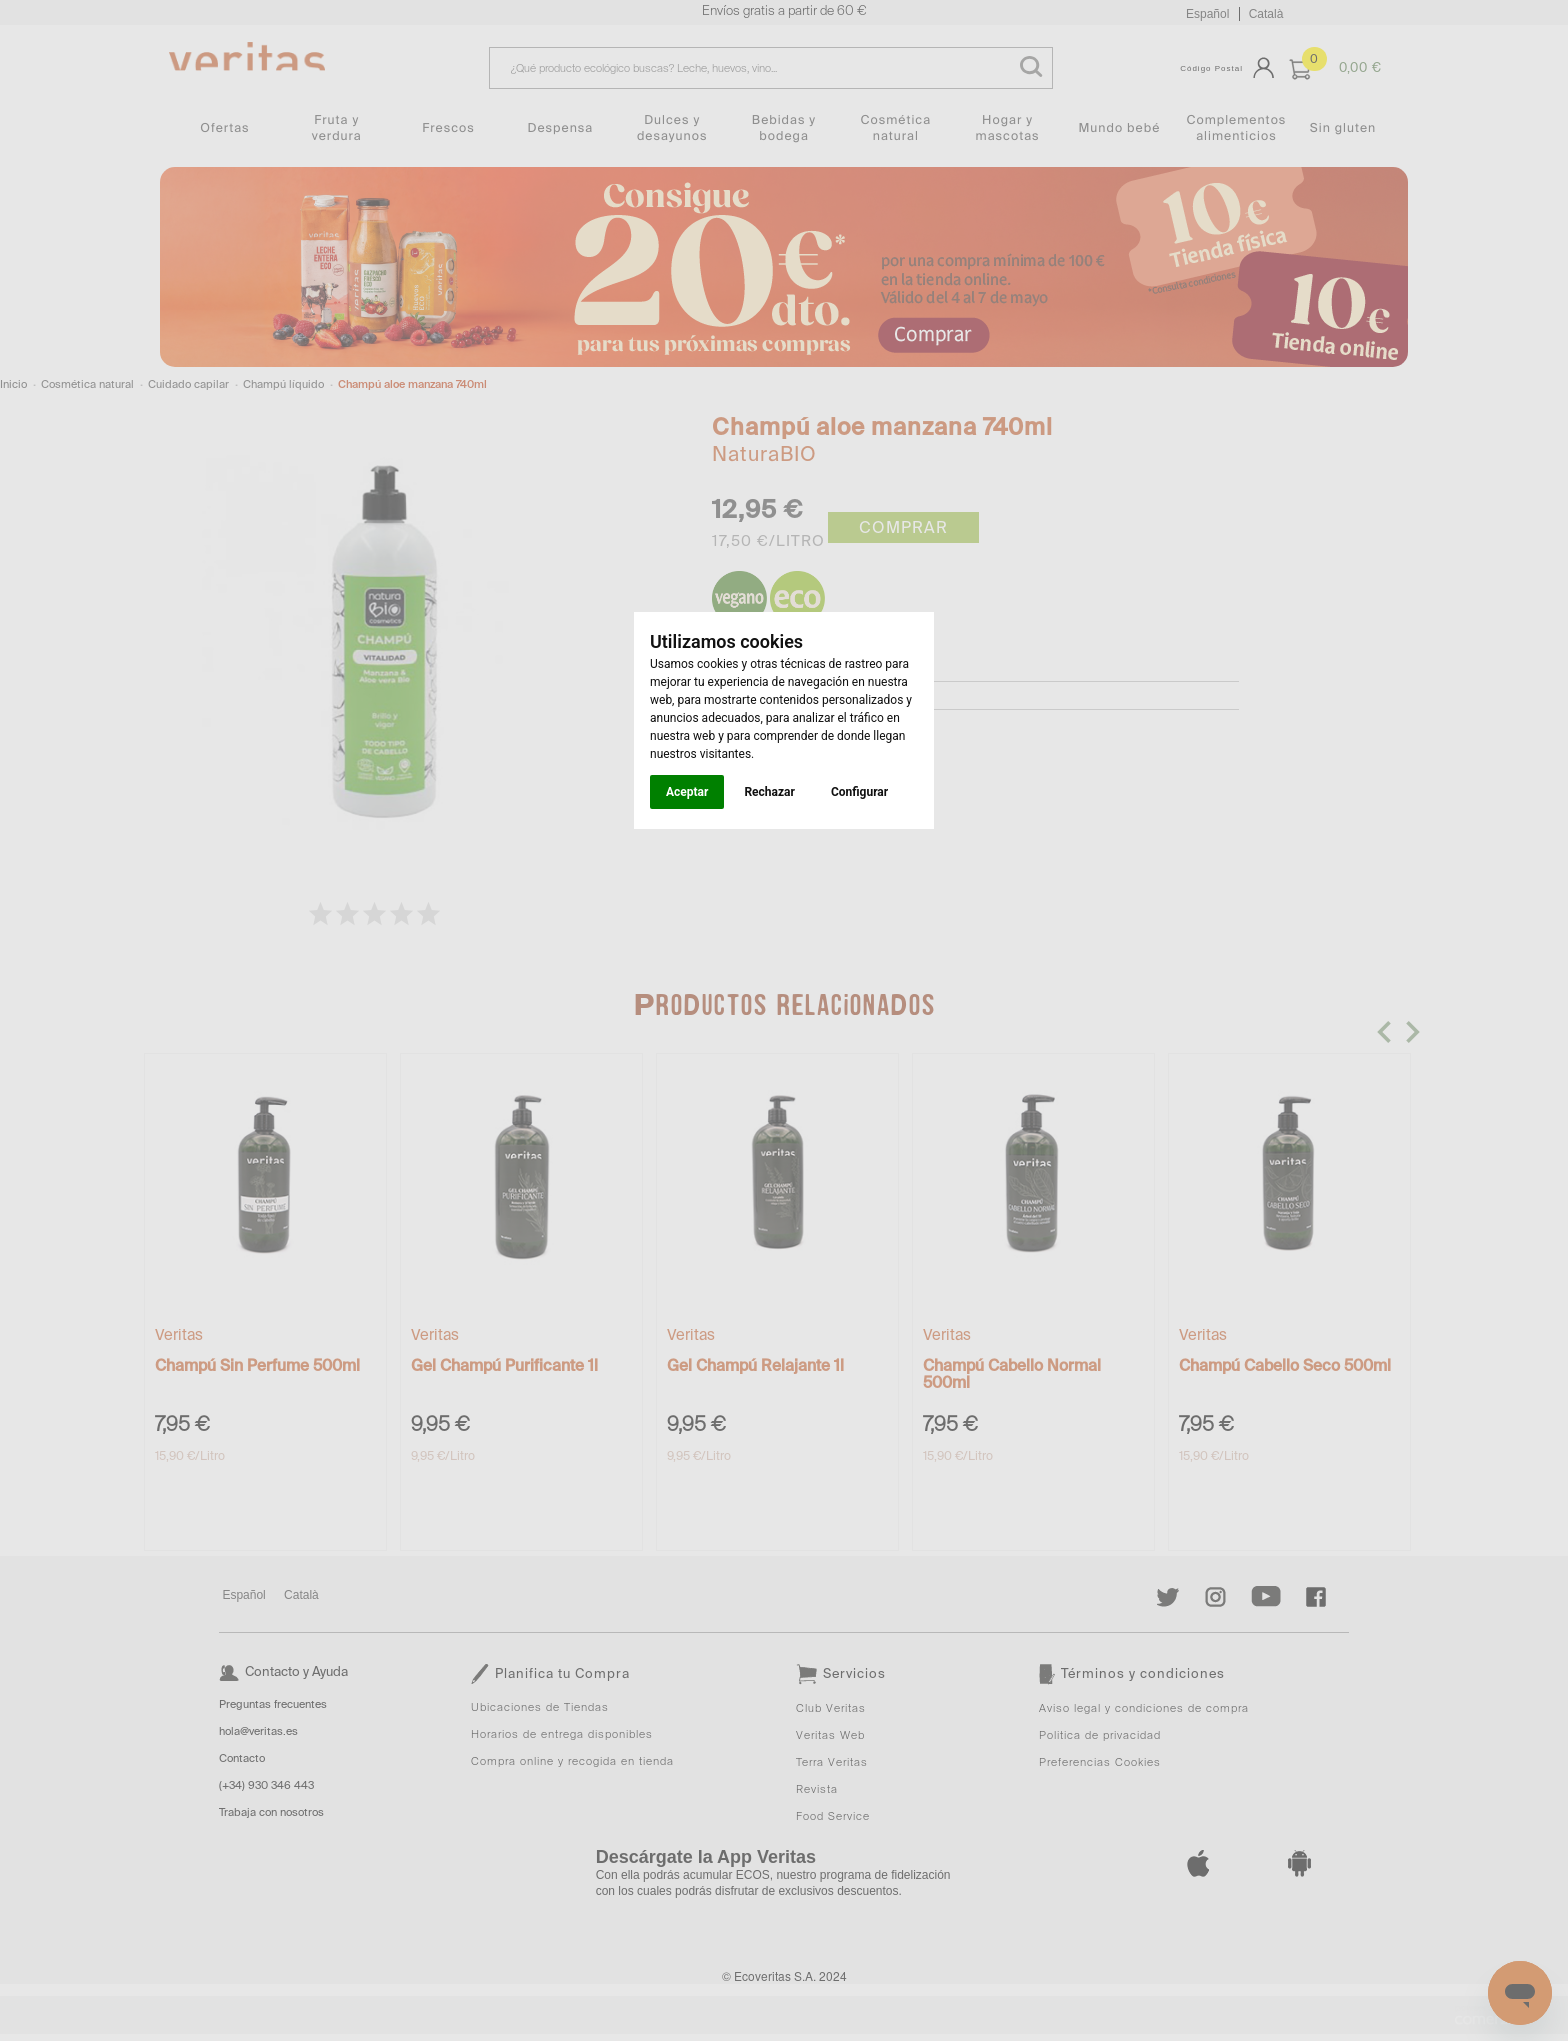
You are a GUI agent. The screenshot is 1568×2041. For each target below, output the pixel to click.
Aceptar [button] (687, 792)
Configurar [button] (859, 792)
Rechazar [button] (769, 792)
